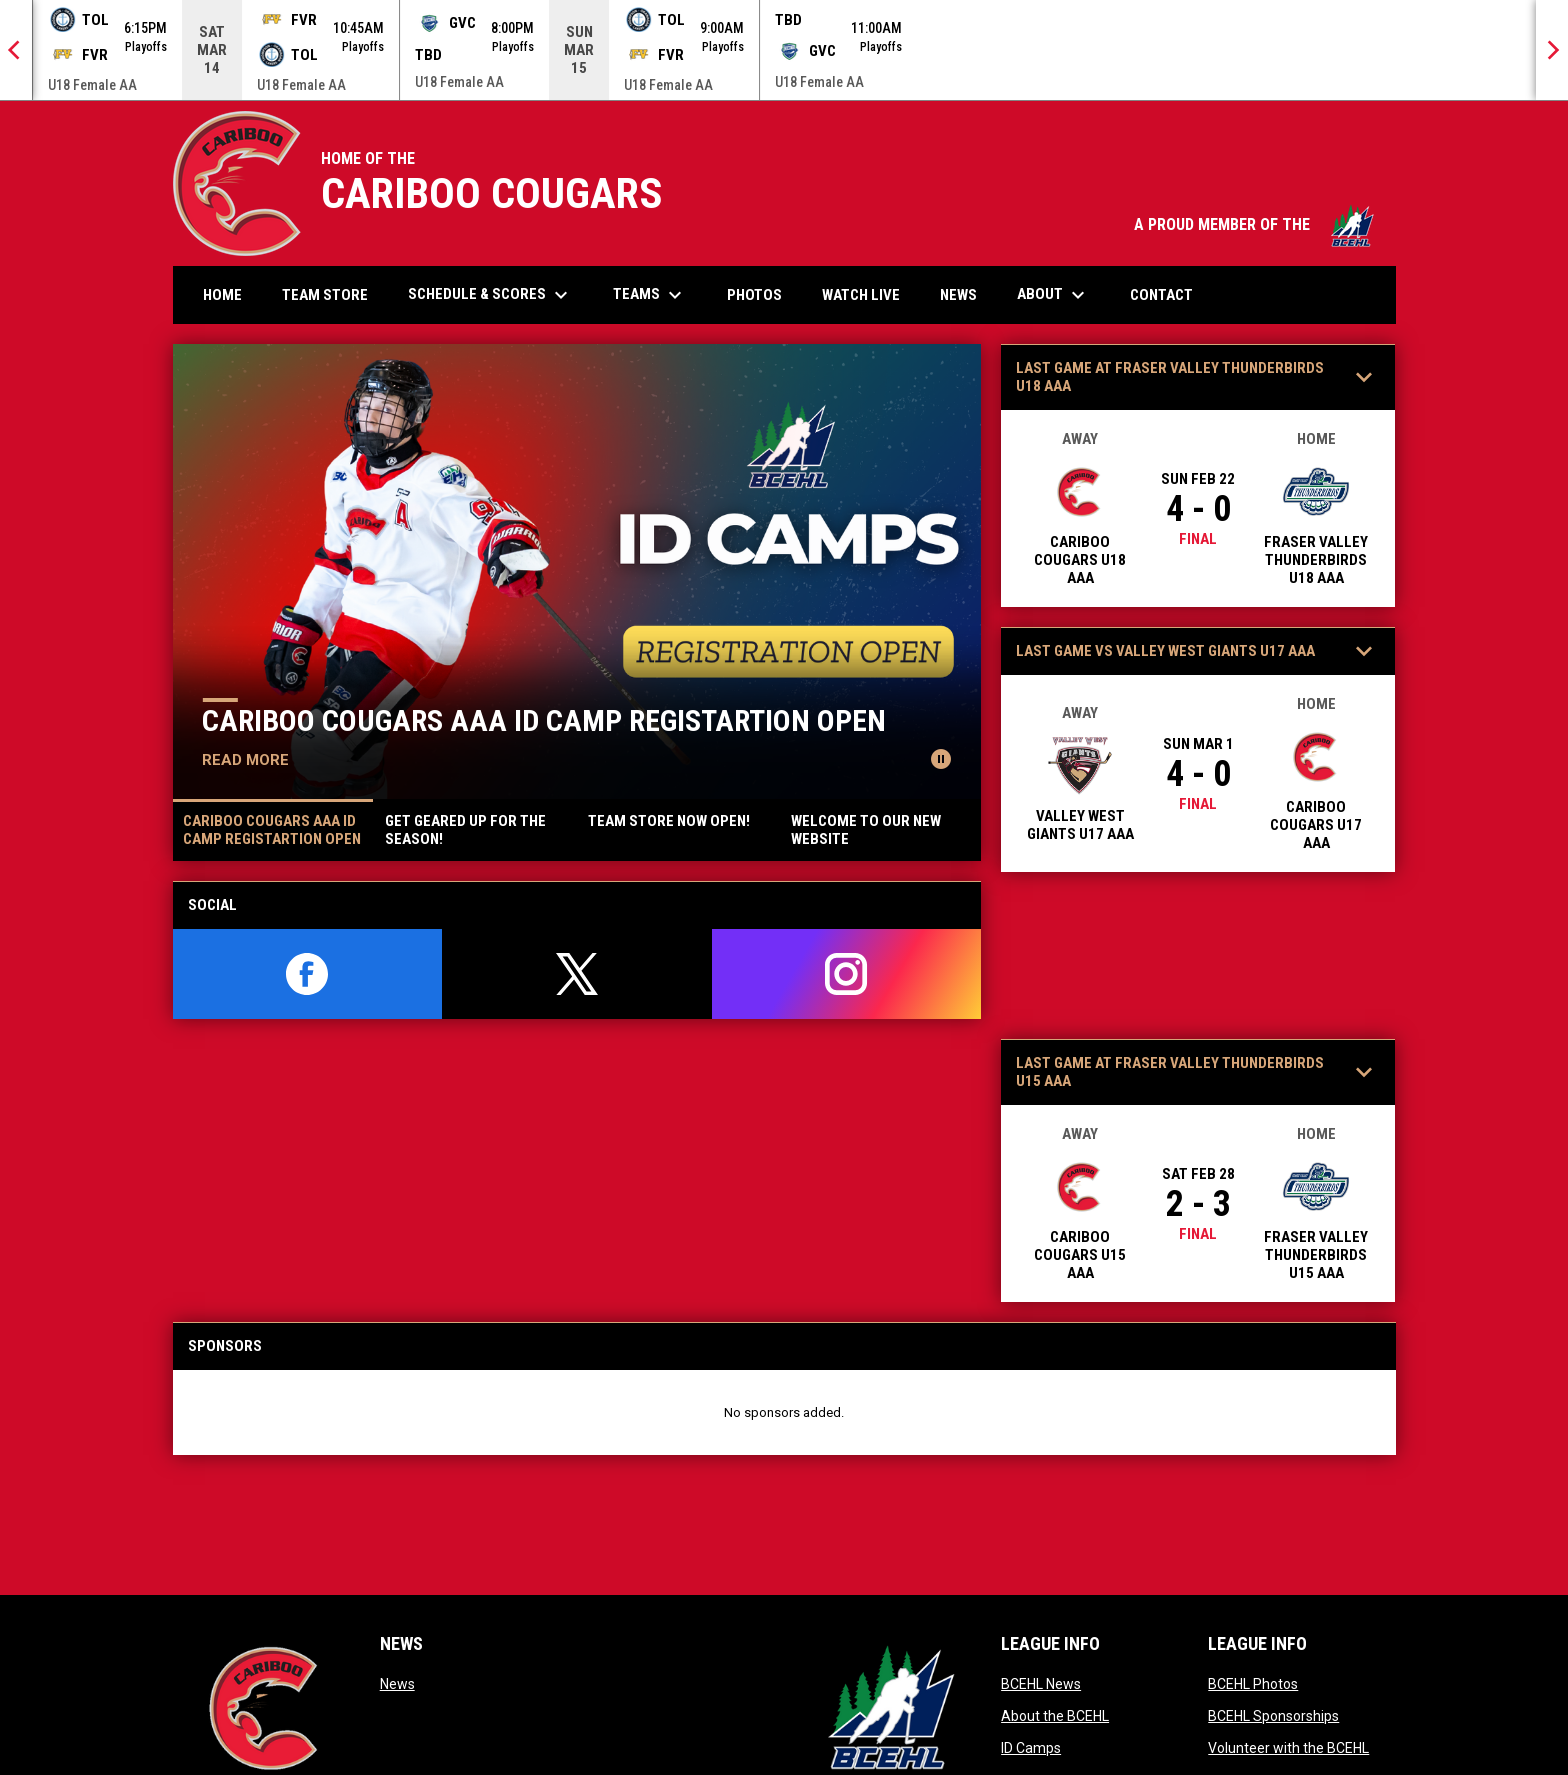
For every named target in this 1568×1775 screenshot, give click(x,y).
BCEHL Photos (1253, 1684)
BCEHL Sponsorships (1273, 1716)
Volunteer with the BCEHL (1288, 1748)
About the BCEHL (1055, 1716)
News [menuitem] (958, 295)
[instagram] (847, 974)
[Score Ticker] (784, 50)
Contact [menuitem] (1161, 295)
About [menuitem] (1053, 295)
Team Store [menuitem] (332, 294)
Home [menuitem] (222, 295)
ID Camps (1031, 1748)
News (397, 1684)
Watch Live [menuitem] (868, 294)
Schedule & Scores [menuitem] (490, 295)
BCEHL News (1041, 1684)
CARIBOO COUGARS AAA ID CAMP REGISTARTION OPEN (544, 720)
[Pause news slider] (941, 759)
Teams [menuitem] (650, 295)
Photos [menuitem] (762, 294)
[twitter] (577, 974)
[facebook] (308, 974)
